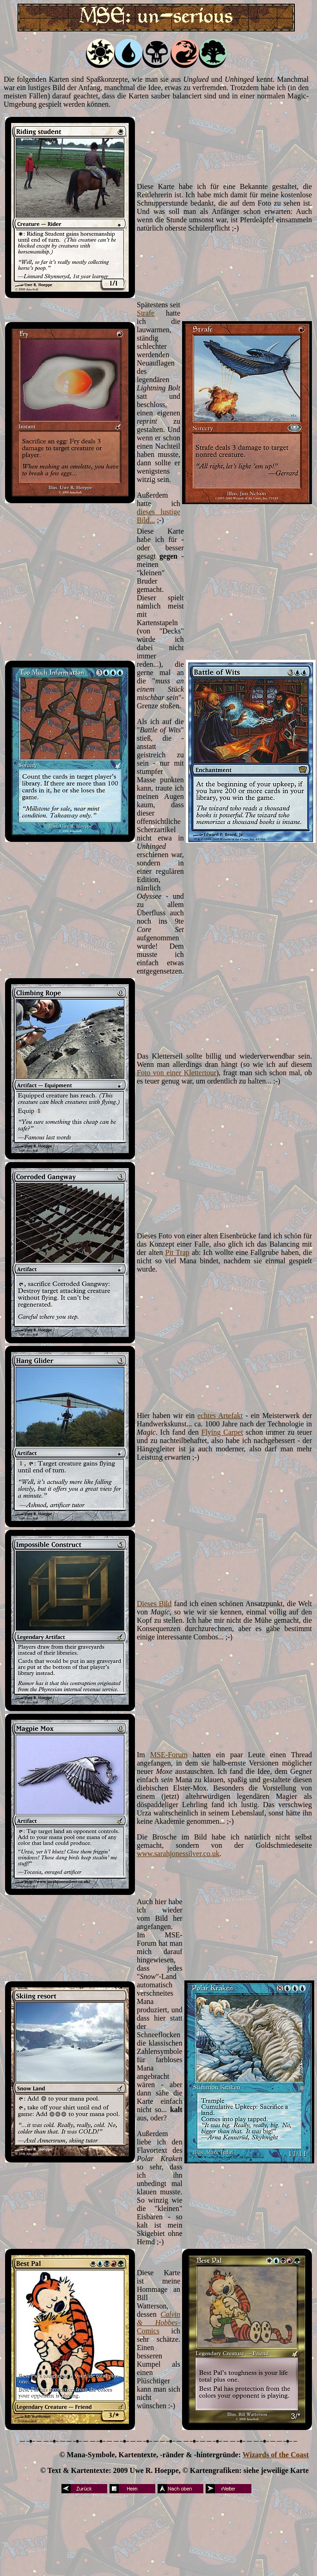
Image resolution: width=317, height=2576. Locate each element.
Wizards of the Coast (276, 2455)
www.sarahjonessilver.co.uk (178, 1853)
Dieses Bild (154, 1604)
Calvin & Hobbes (158, 2318)
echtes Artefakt (220, 1415)
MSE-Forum (169, 1755)
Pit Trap (177, 1252)
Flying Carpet (222, 1432)
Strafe (145, 313)
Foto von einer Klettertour (176, 1073)
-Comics (158, 2327)
